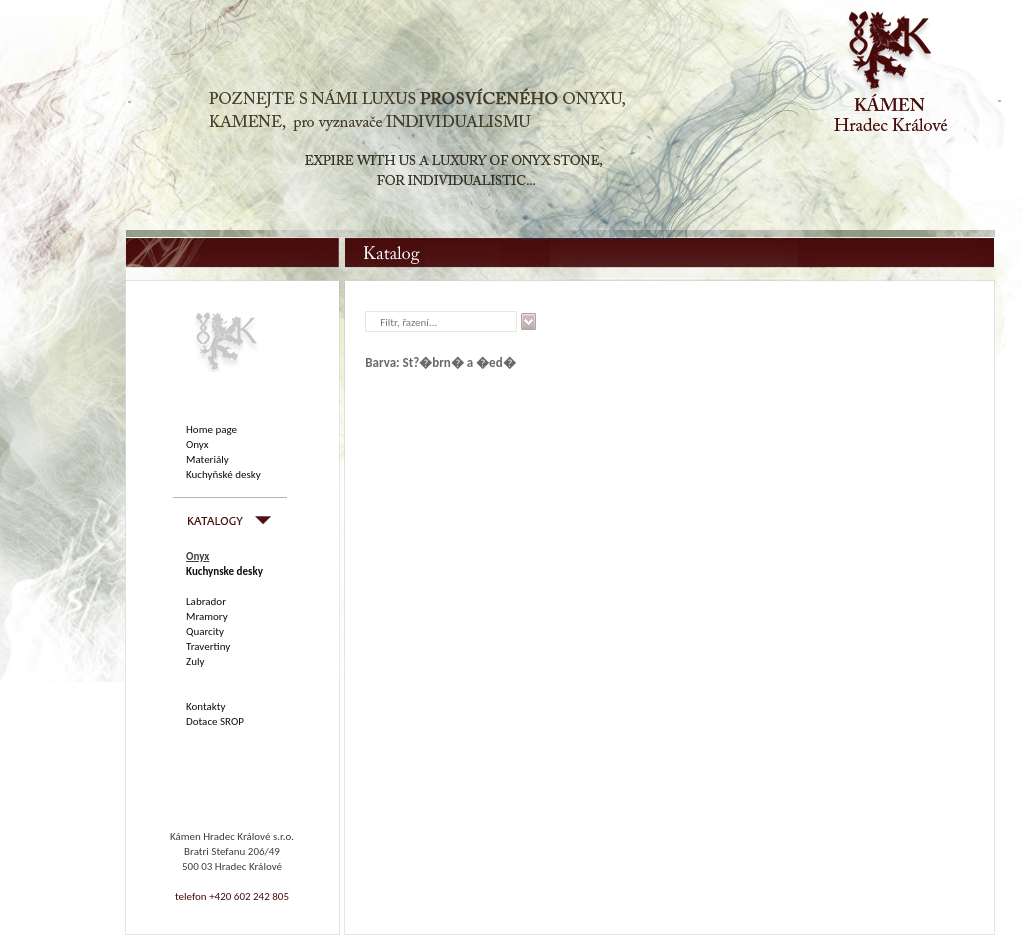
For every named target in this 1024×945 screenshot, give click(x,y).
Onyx (197, 444)
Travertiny (208, 646)
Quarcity (205, 631)
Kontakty (205, 706)
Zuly (195, 661)
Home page (211, 429)
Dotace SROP (215, 721)
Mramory (207, 616)
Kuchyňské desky (223, 474)
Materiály (207, 459)
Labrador (206, 601)
